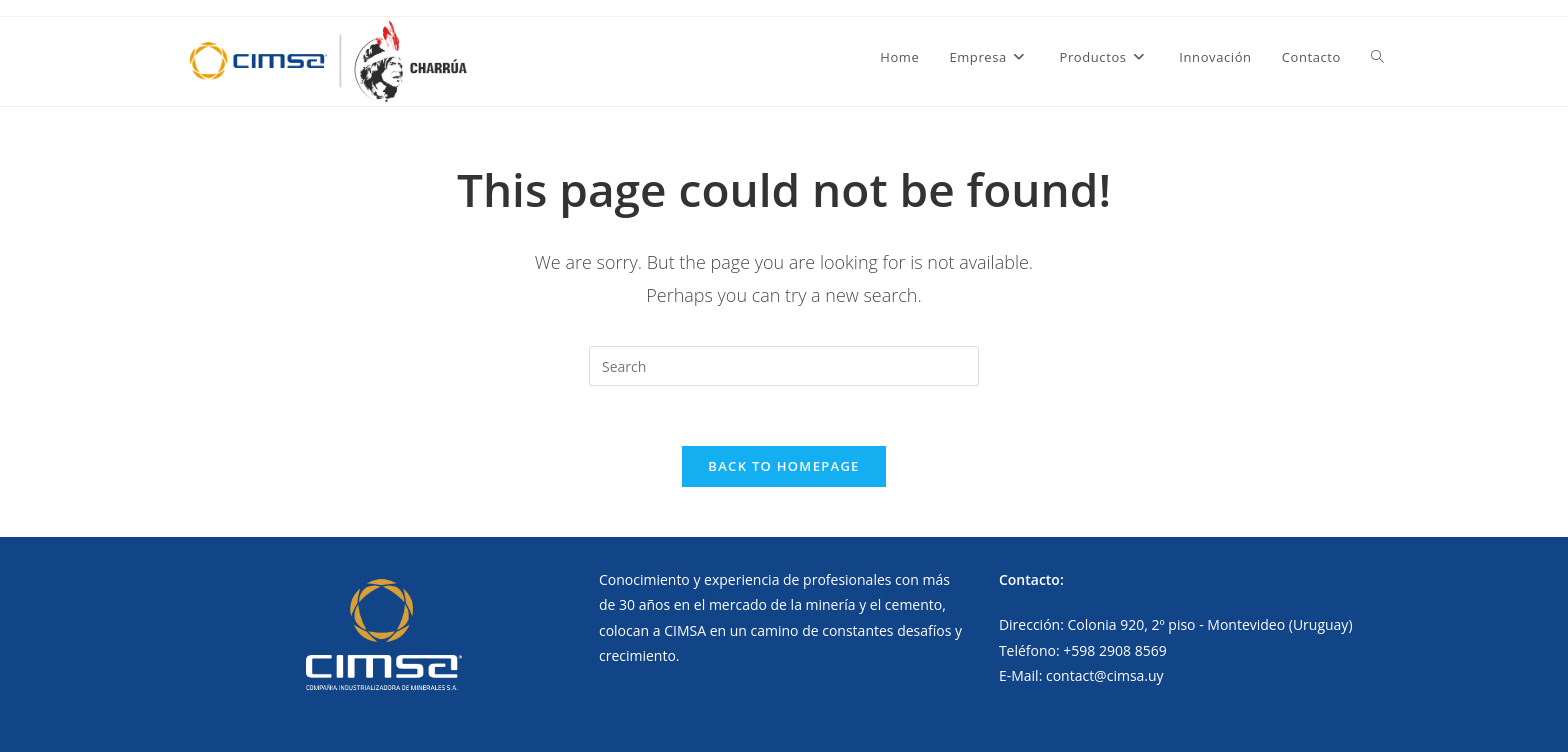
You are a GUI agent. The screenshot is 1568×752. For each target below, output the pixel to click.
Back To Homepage (783, 466)
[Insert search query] (784, 366)
